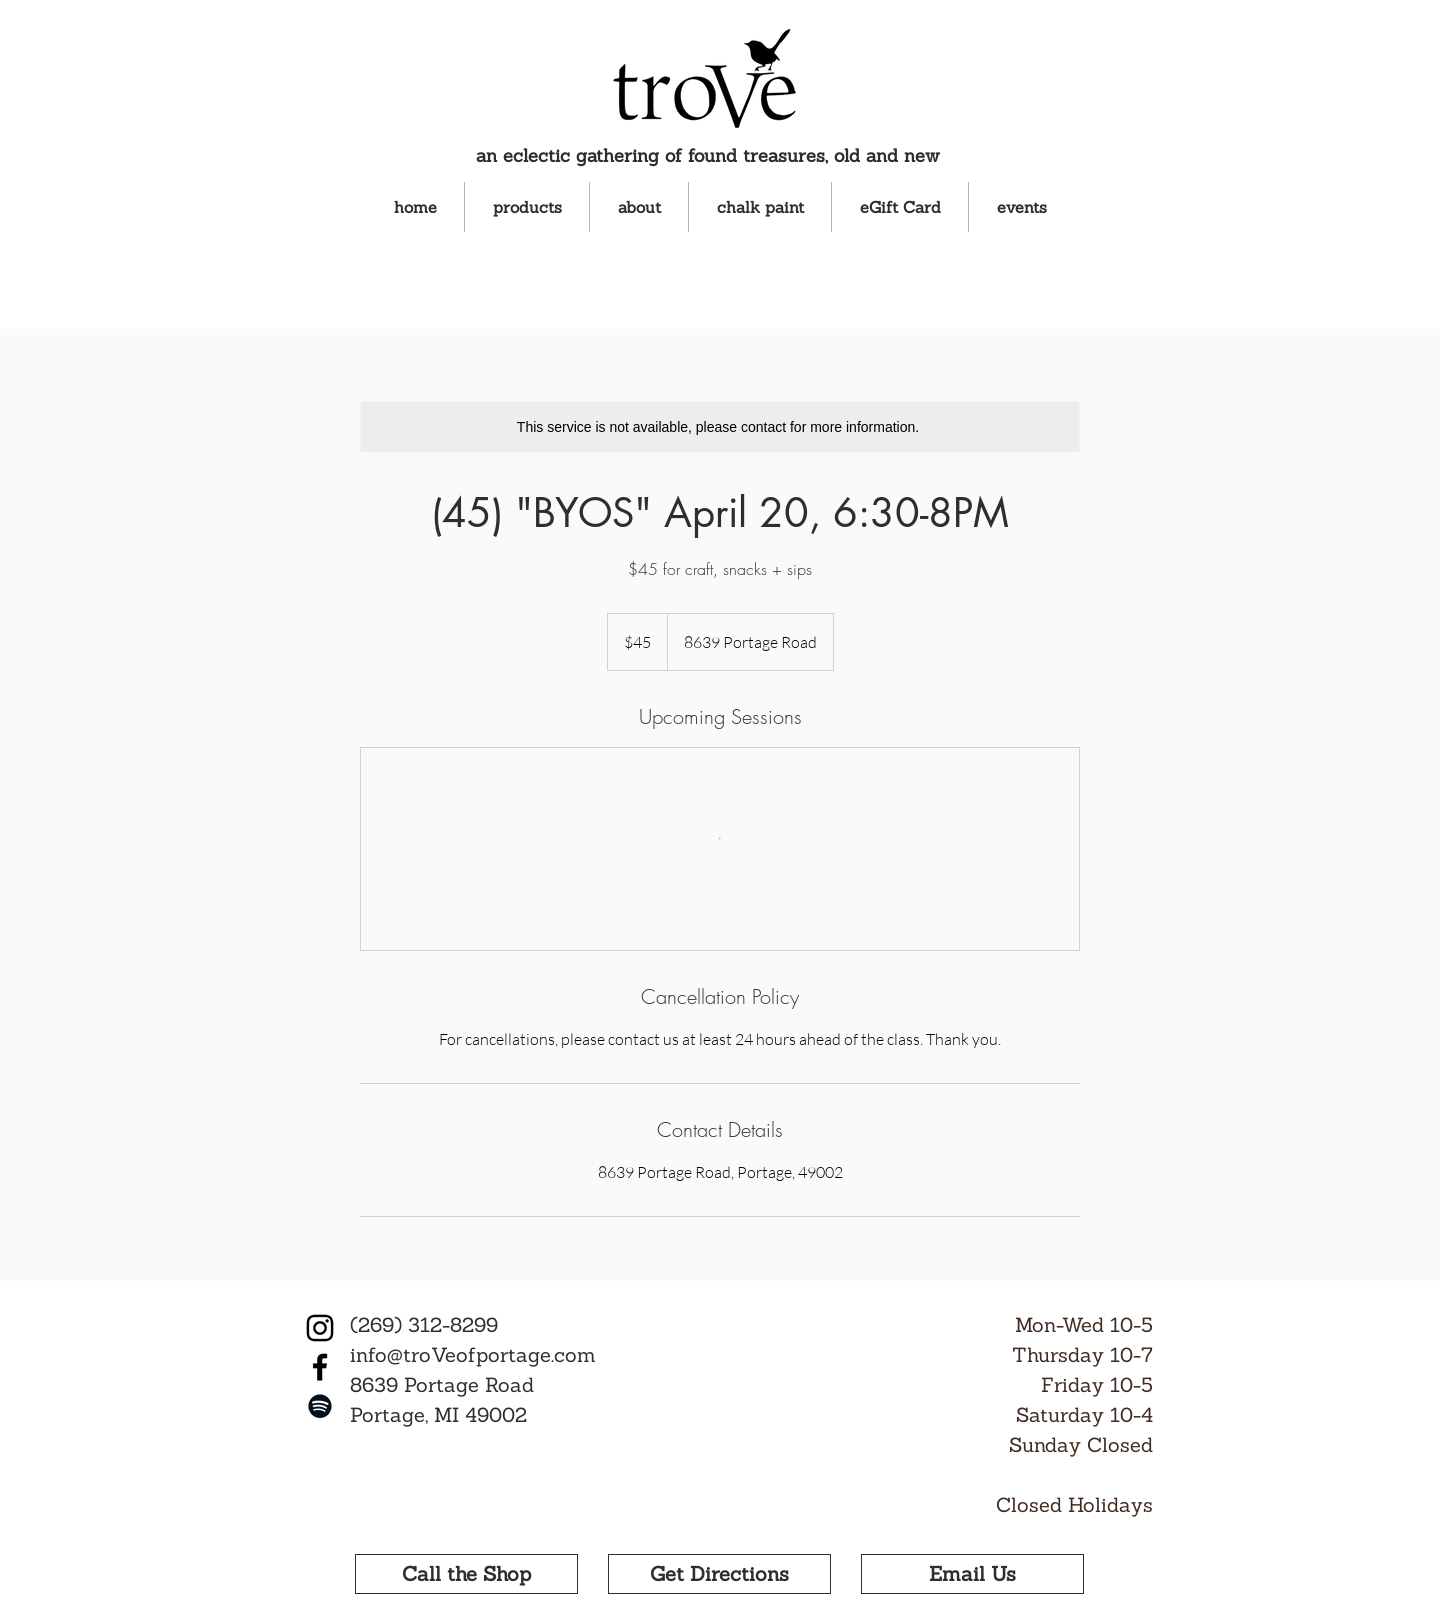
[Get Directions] (719, 1574)
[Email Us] (972, 1574)
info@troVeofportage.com (473, 1354)
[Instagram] (320, 1328)
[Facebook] (320, 1367)
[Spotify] (320, 1406)
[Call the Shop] (466, 1574)
